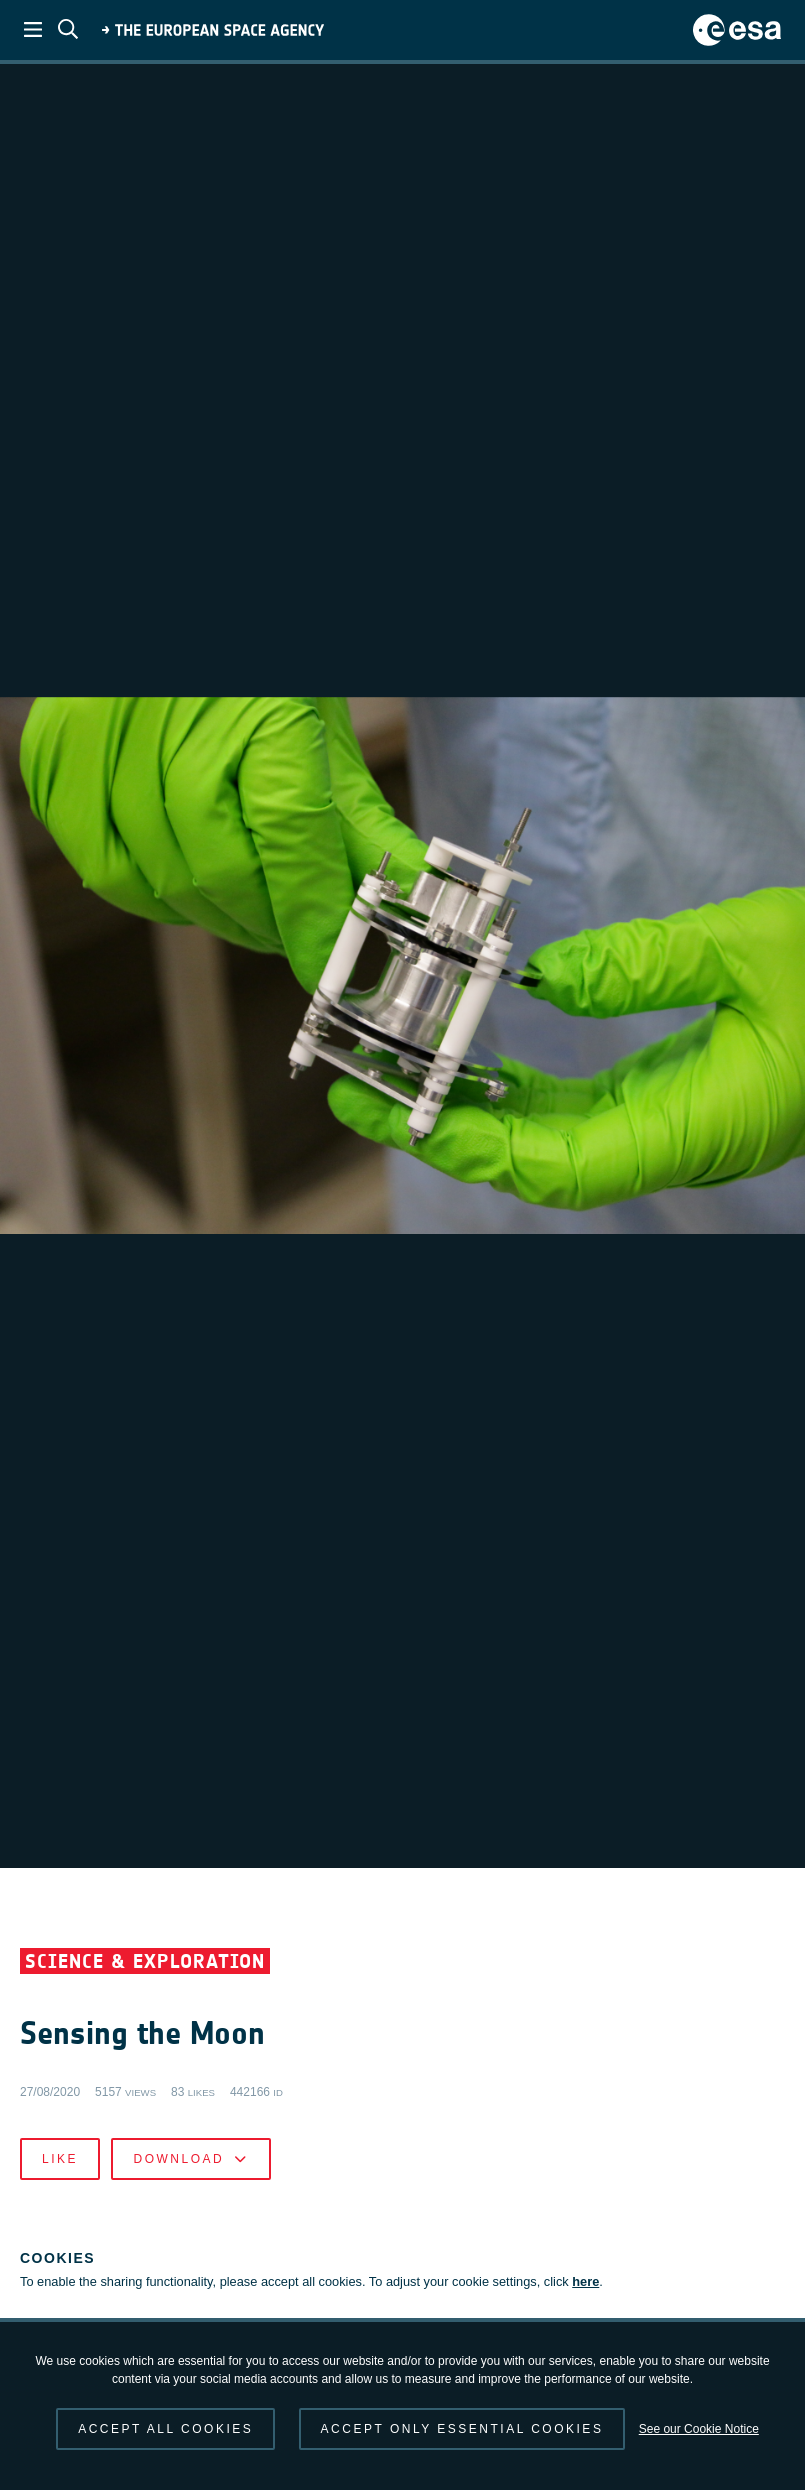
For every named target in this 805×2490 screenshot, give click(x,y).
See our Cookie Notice (699, 2429)
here (585, 2281)
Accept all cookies (165, 2429)
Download (190, 2159)
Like (60, 2159)
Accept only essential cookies (462, 2429)
